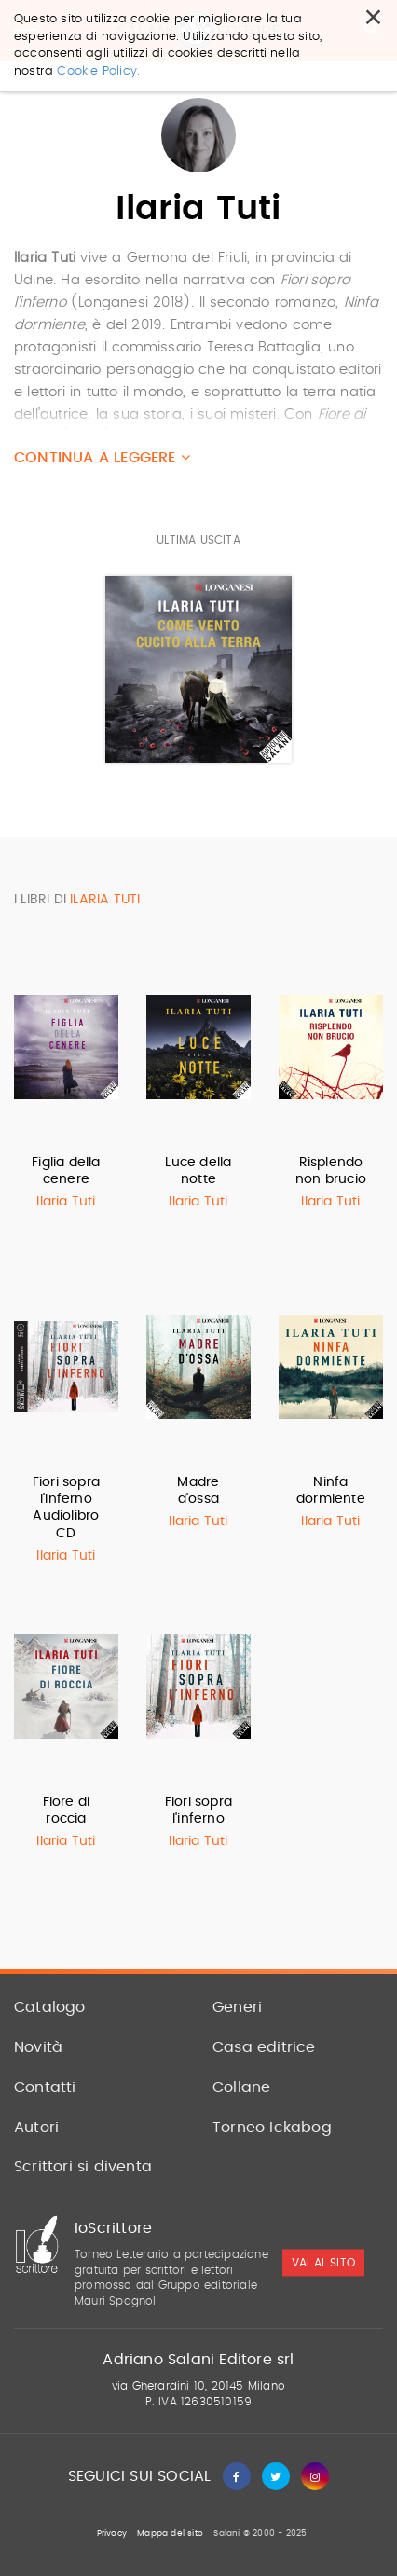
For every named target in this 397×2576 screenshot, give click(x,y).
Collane (241, 2087)
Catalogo (50, 2007)
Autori (36, 2127)
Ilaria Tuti (65, 1201)
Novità (38, 2047)
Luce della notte (198, 1171)
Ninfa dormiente (330, 1491)
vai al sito (323, 2262)
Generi (237, 2007)
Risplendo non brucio (330, 1171)
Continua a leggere (102, 457)
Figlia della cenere (66, 1171)
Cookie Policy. (98, 71)
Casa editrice (264, 2047)
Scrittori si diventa (83, 2166)
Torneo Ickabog (272, 2127)
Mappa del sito (170, 2533)
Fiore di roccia (66, 1810)
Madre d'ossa (198, 1491)
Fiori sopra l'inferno (198, 1810)
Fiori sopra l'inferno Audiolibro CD (66, 1508)
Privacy (112, 2533)
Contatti (45, 2087)
